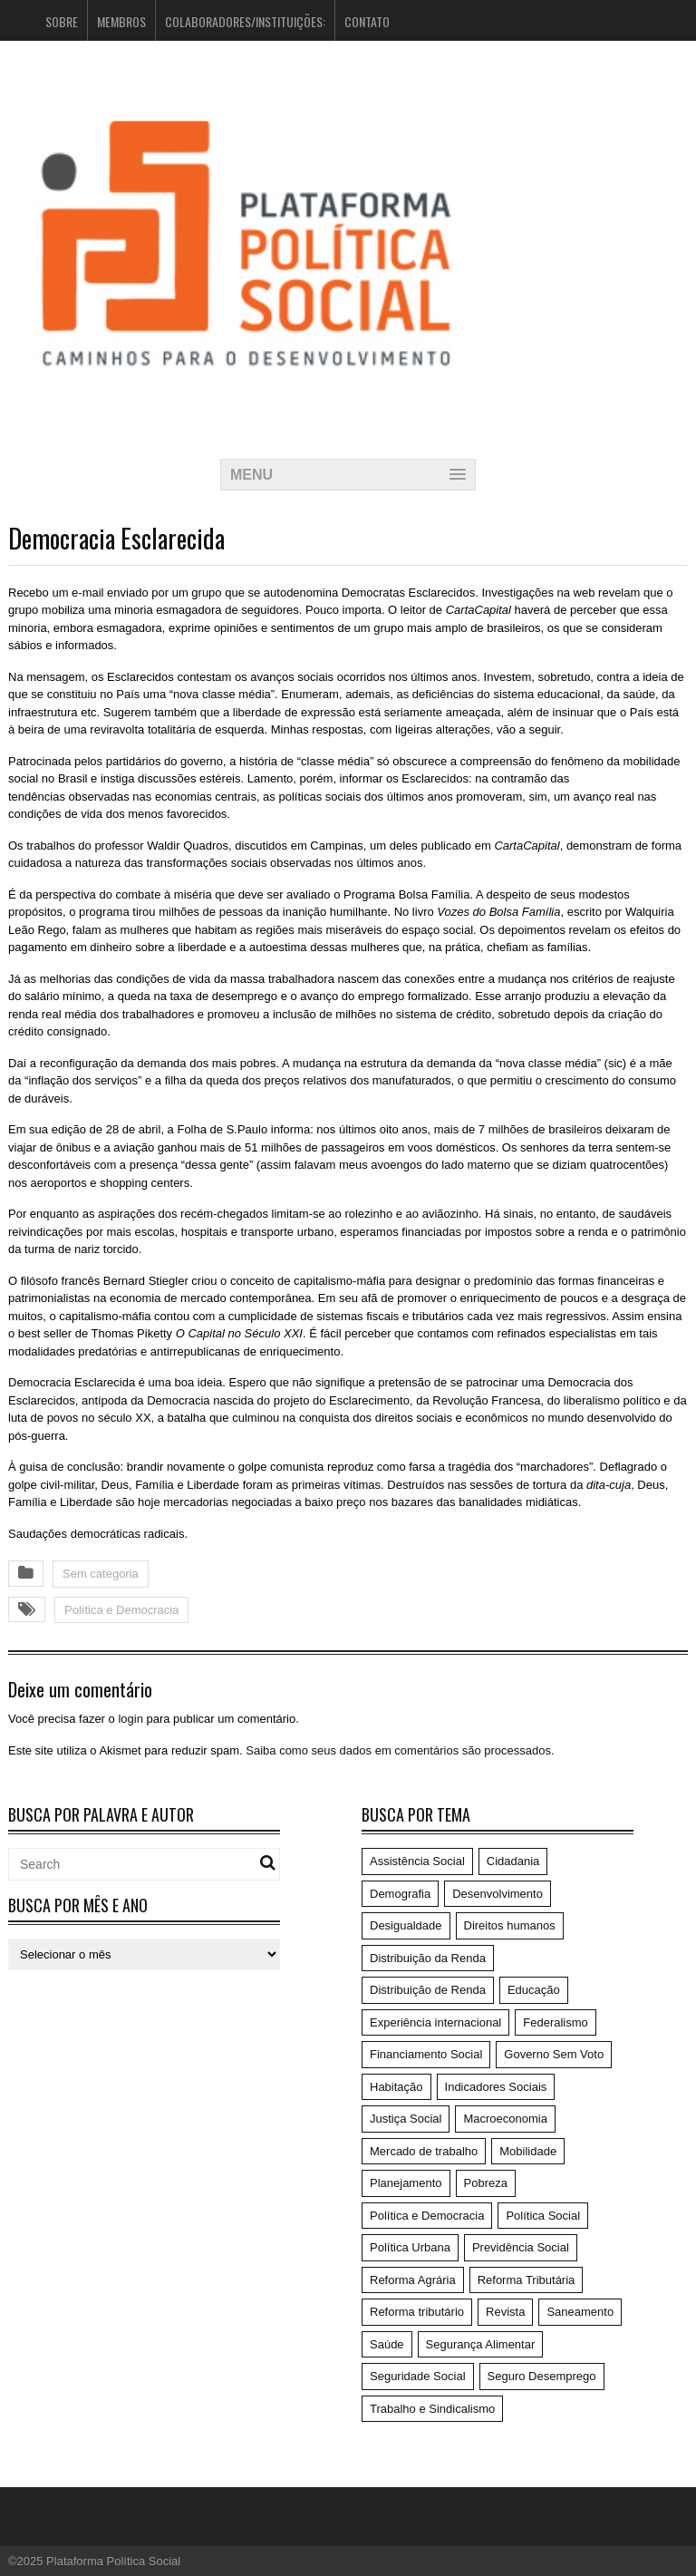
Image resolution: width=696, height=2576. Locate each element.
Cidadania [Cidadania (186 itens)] (513, 1861)
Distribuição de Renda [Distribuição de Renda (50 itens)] (428, 1990)
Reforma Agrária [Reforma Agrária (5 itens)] (413, 2280)
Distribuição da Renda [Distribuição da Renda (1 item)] (428, 1958)
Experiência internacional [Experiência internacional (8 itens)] (435, 2022)
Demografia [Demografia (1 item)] (400, 1893)
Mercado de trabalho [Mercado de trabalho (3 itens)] (424, 2151)
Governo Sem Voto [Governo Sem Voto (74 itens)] (554, 2054)
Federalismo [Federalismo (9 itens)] (555, 2022)
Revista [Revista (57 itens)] (505, 2311)
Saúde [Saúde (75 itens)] (387, 2344)
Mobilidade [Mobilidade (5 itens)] (527, 2151)
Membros (121, 21)
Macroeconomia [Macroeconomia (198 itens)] (505, 2118)
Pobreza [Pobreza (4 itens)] (486, 2183)
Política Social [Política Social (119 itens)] (543, 2215)
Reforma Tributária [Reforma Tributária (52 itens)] (526, 2280)
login (130, 1718)
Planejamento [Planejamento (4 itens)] (406, 2183)
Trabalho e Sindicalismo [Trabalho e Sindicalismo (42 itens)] (432, 2409)
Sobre (61, 21)
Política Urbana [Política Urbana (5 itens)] (410, 2247)
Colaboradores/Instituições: (245, 21)
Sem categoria (101, 1573)
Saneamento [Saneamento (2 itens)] (580, 2311)
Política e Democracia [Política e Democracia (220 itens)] (427, 2215)
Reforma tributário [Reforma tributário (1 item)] (417, 2311)
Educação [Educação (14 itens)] (534, 1990)
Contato (367, 21)
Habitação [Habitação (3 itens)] (396, 2087)
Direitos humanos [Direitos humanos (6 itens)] (510, 1925)
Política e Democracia (121, 1610)
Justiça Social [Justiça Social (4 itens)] (405, 2118)
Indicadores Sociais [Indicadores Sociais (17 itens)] (496, 2087)
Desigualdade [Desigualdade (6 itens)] (406, 1925)
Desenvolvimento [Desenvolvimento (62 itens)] (497, 1893)
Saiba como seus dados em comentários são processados (398, 1750)
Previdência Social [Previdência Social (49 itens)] (520, 2247)
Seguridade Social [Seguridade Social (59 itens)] (418, 2376)
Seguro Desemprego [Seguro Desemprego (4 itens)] (542, 2376)
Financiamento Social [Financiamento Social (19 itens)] (426, 2054)
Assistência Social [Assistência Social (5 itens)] (417, 1861)
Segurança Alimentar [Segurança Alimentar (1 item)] (481, 2344)
